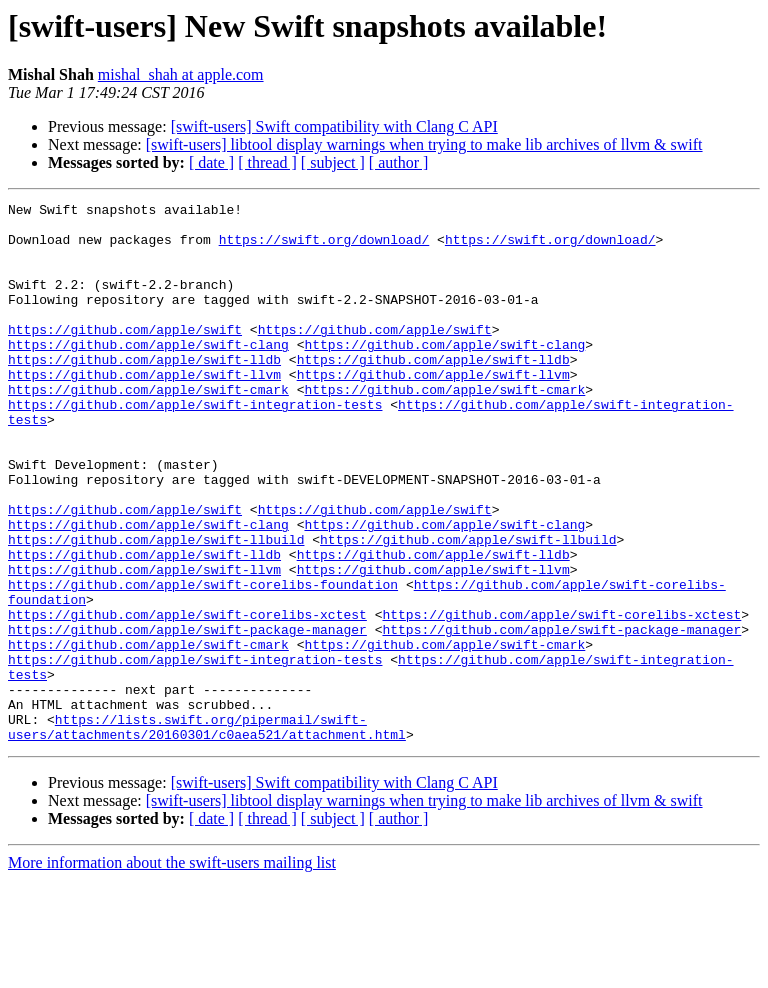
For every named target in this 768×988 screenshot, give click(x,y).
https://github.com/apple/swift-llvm (144, 410)
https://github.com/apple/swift (125, 356)
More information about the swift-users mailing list (172, 970)
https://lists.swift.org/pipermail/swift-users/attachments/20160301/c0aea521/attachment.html (207, 833)
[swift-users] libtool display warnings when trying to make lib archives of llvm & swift (424, 144)
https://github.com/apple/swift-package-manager (187, 716)
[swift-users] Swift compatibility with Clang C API (334, 126)
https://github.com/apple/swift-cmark (148, 428)
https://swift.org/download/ (324, 248)
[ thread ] (267, 162)
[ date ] (211, 162)
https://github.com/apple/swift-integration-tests (195, 446)
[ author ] (399, 162)
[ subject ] (333, 162)
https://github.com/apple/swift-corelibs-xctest (187, 698)
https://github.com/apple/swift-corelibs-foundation (203, 662)
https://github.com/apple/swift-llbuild (156, 608)
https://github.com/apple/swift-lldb (144, 392)
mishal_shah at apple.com (181, 74)
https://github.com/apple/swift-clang (148, 374)
